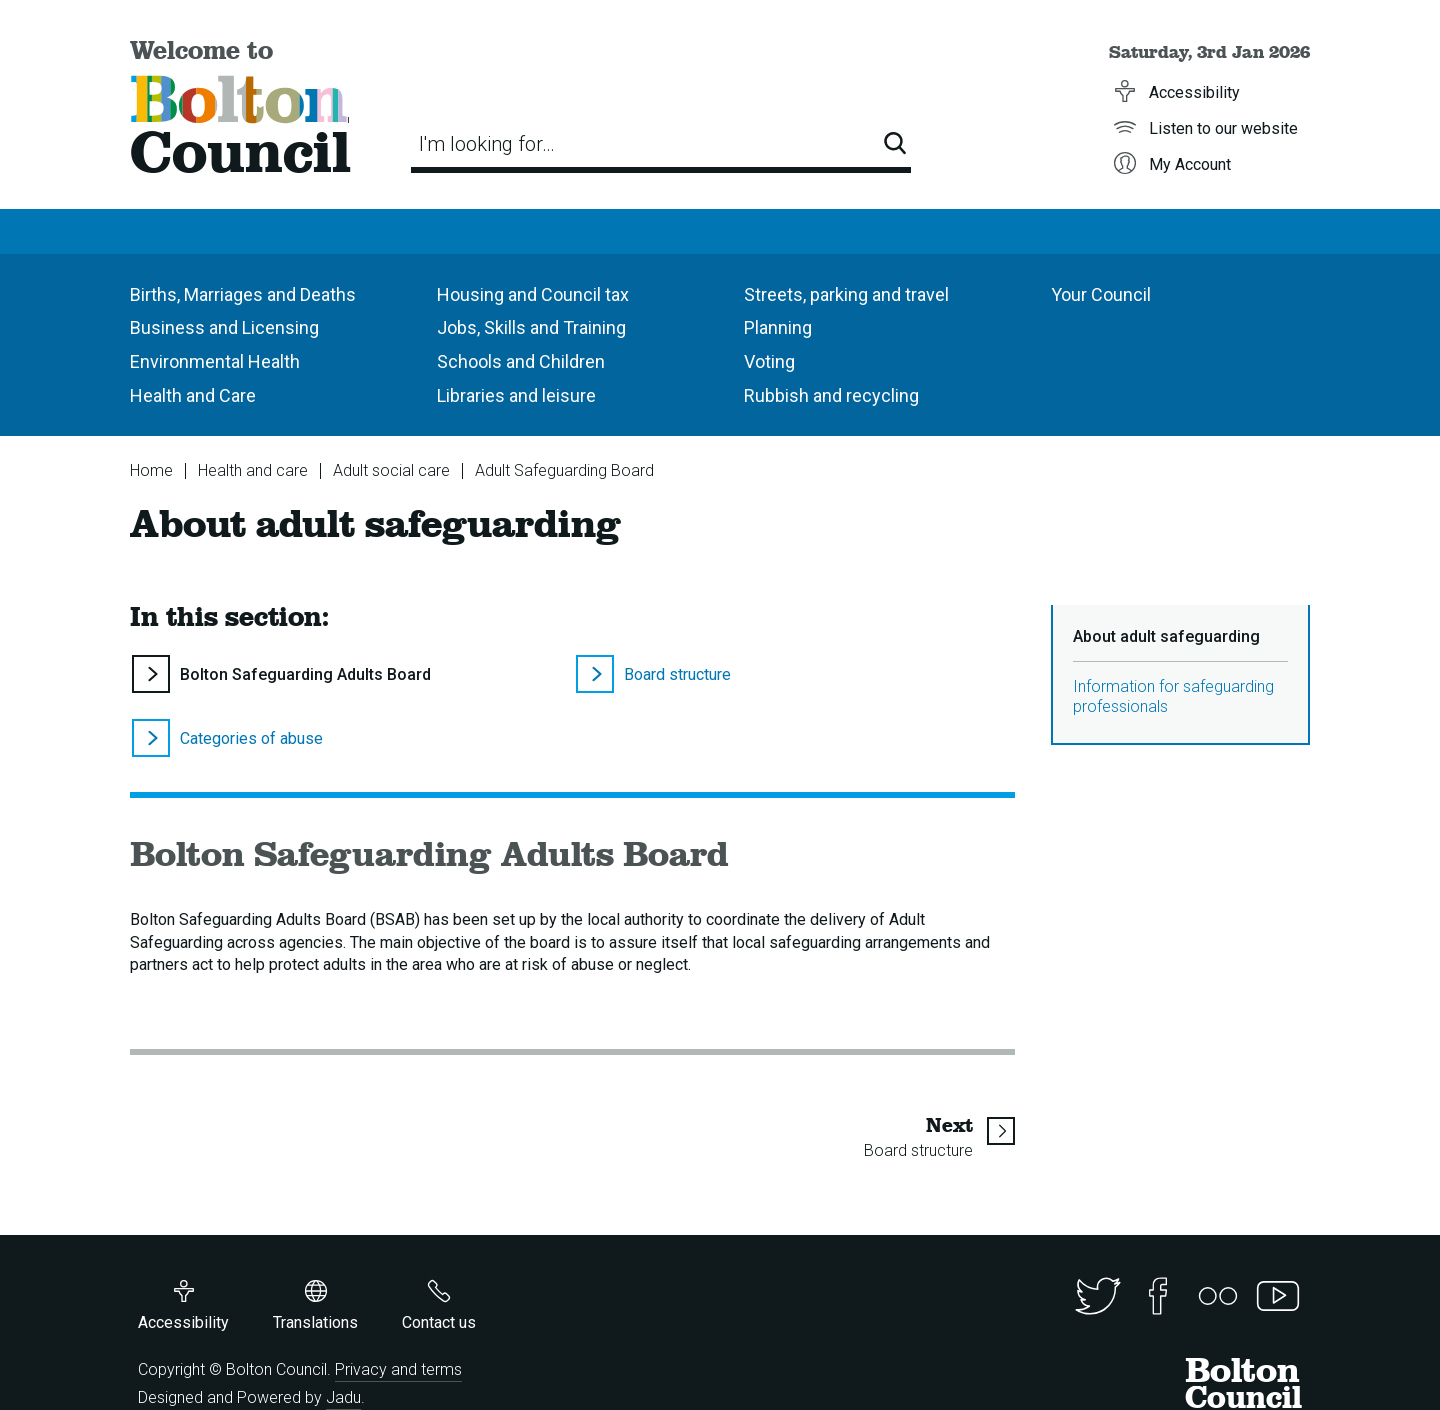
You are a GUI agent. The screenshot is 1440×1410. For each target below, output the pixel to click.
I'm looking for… (487, 144)
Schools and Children (521, 361)
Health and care (253, 470)
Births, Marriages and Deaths (243, 294)
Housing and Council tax (533, 294)
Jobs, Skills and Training (531, 327)
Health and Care (193, 395)
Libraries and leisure (516, 395)
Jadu (343, 1397)
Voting (769, 361)
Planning (778, 327)
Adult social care (391, 470)
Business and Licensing (224, 327)
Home (151, 470)
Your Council (1101, 294)
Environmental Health (215, 361)
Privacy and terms (398, 1369)
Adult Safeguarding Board (564, 470)
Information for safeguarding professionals (1173, 696)
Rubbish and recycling (831, 395)
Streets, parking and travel (846, 294)
